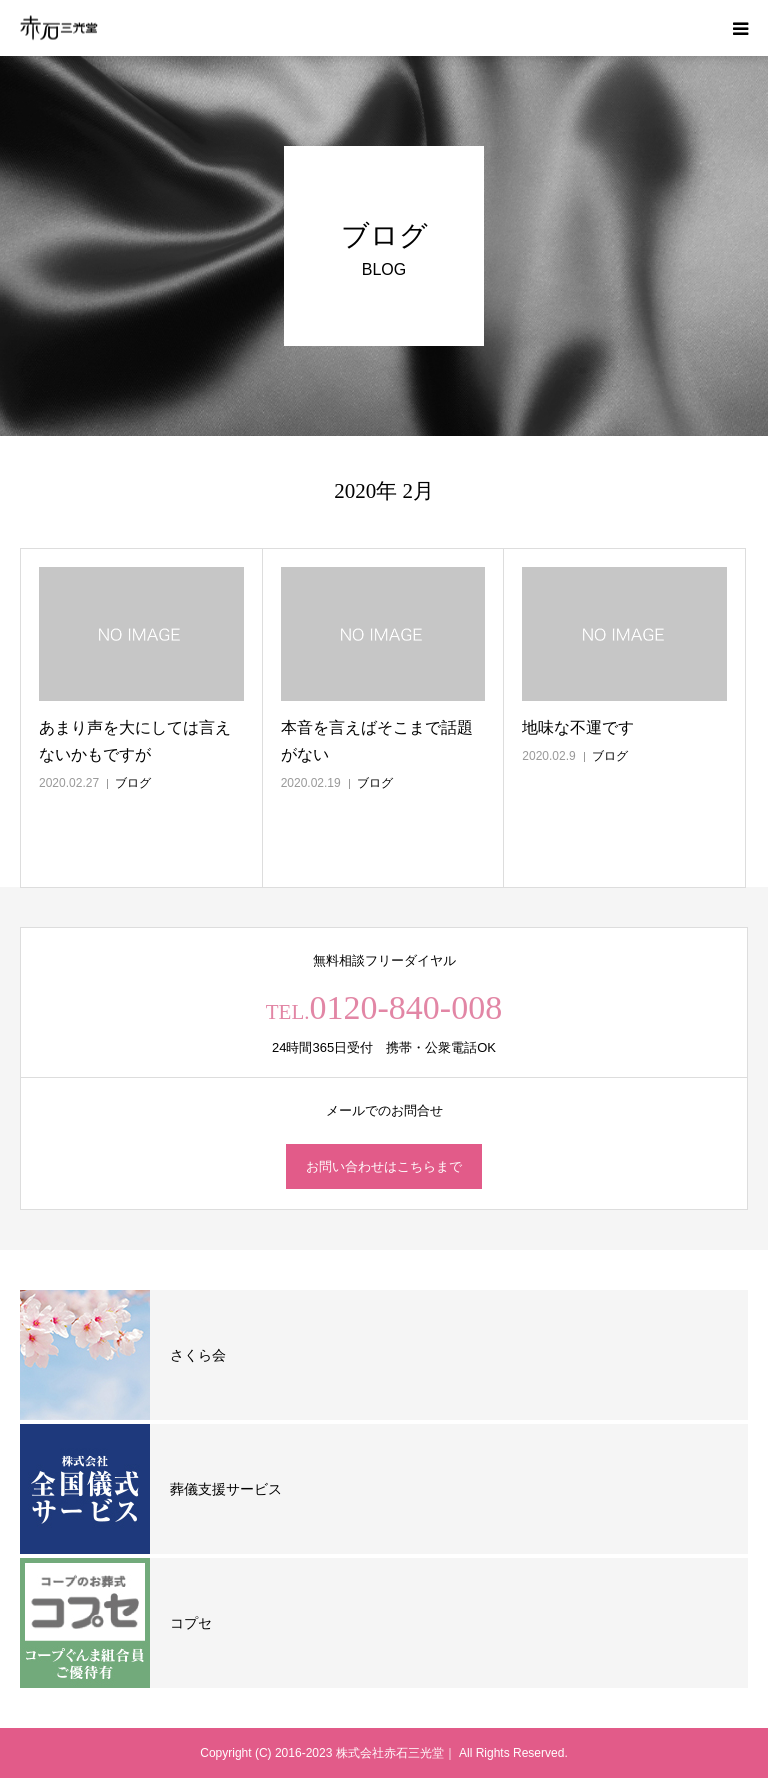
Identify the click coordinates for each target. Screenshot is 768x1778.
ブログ (133, 783)
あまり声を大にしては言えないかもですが (135, 741)
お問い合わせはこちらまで (384, 1166)
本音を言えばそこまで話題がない (377, 741)
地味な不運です (578, 727)
